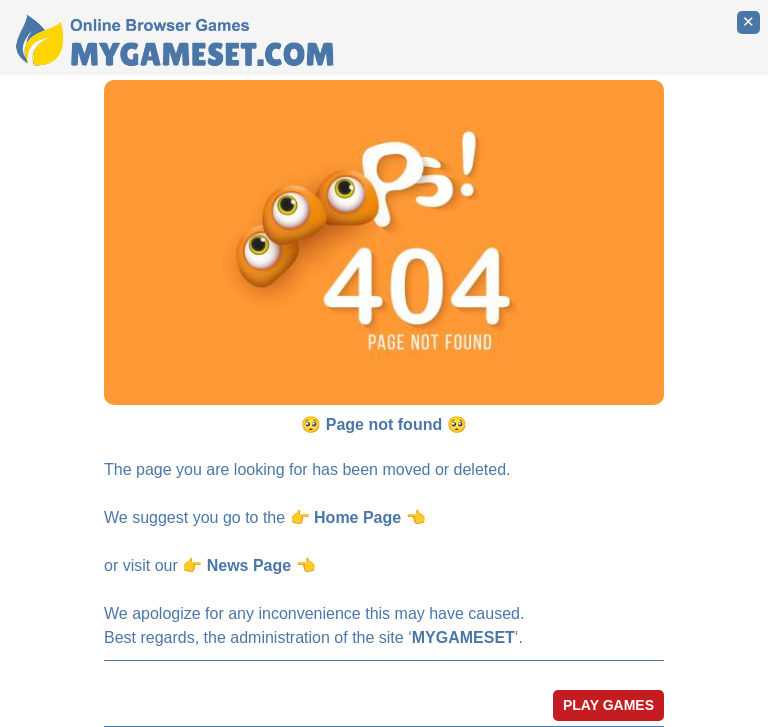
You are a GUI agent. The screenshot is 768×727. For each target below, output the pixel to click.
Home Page (357, 517)
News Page (249, 565)
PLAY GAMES (608, 705)
